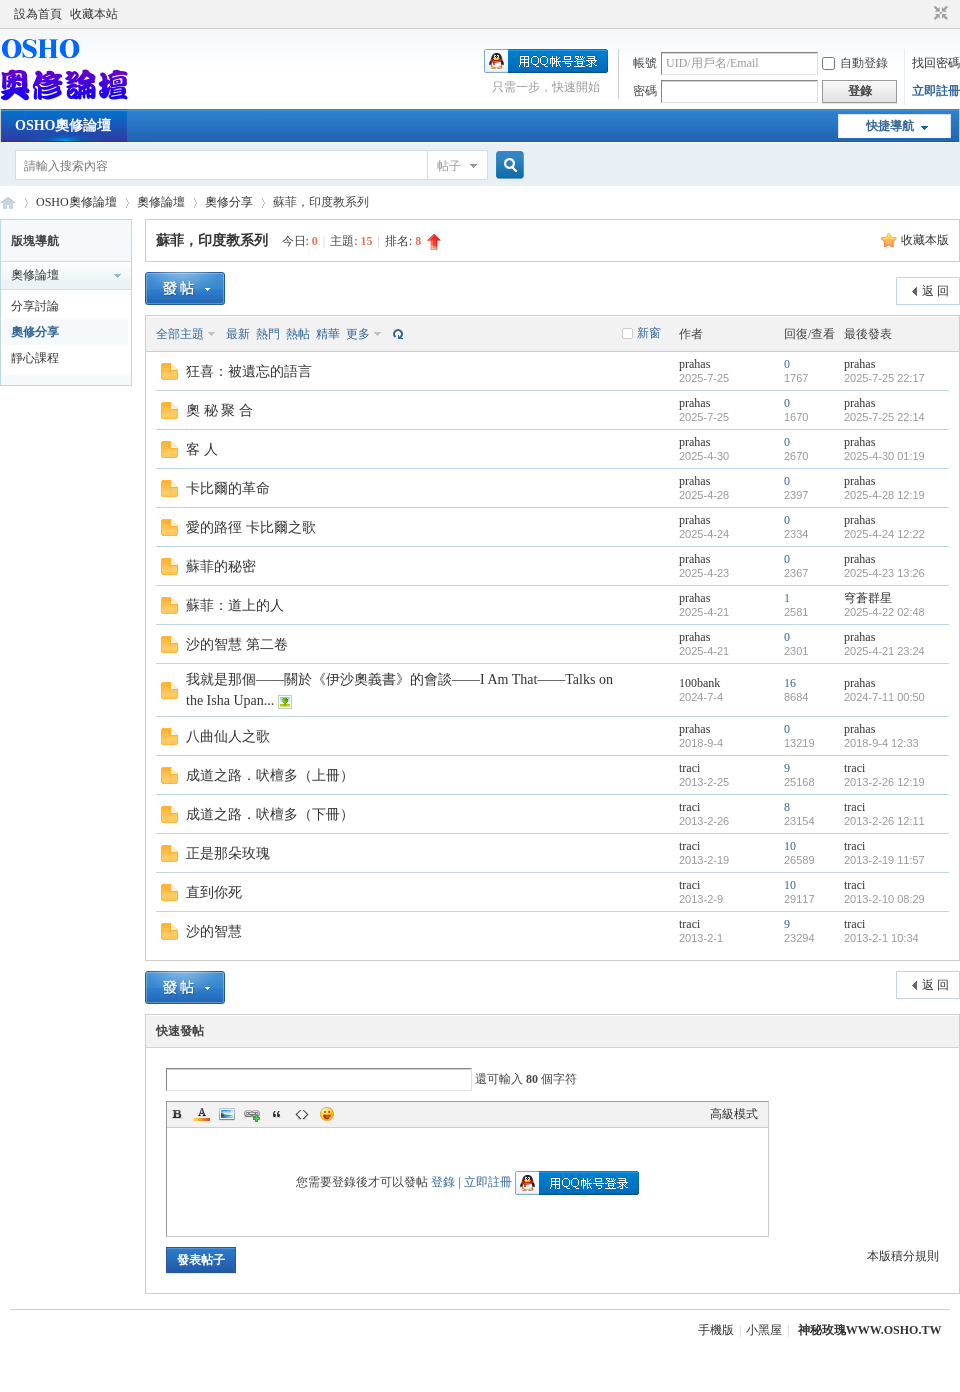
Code (302, 1114)
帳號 (645, 63)
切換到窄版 (938, 14)
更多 (358, 334)
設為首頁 (38, 14)
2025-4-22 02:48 (884, 612)
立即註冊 (936, 91)
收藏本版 (925, 240)
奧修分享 (229, 202)
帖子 (449, 166)
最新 (238, 334)
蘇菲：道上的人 (235, 605)
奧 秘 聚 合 (219, 410)
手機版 (716, 1330)
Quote (277, 1114)
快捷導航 (890, 126)
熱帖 (298, 334)
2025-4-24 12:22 (884, 534)
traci (689, 768)
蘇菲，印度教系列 (212, 240)
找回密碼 (936, 63)
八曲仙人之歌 (228, 736)
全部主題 (180, 334)
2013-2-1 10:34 (881, 938)
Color (202, 1114)
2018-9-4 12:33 (881, 743)
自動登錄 (855, 63)
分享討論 (35, 306)
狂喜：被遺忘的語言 (249, 371)
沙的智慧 (214, 931)
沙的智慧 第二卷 (237, 644)
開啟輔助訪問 (922, 14)
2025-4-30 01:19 (884, 456)
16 (790, 683)
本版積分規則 (903, 1256)
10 (790, 846)
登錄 (443, 1182)
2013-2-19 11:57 (884, 860)
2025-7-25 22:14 (884, 417)
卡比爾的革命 (228, 488)
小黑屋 (764, 1330)
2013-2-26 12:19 (884, 782)
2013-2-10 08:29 (884, 899)
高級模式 (734, 1114)
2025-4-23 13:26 (884, 573)
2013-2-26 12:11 (884, 821)
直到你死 (214, 892)
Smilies (327, 1114)
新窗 (649, 333)
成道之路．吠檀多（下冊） (270, 814)
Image (227, 1114)
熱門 (268, 334)
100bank (699, 683)
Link (252, 1114)
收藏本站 (94, 14)
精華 (328, 334)
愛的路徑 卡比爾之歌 (251, 527)
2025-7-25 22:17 (884, 378)
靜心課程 (35, 358)
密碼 (645, 91)
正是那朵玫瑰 (228, 853)
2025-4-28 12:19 (884, 495)
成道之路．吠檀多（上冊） (270, 775)
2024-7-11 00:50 (884, 697)
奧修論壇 (161, 202)
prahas (694, 364)
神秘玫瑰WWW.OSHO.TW (870, 1330)
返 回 (935, 291)
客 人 (202, 449)
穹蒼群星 (868, 598)
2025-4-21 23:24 (884, 651)
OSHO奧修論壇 (63, 125)
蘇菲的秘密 (221, 566)
